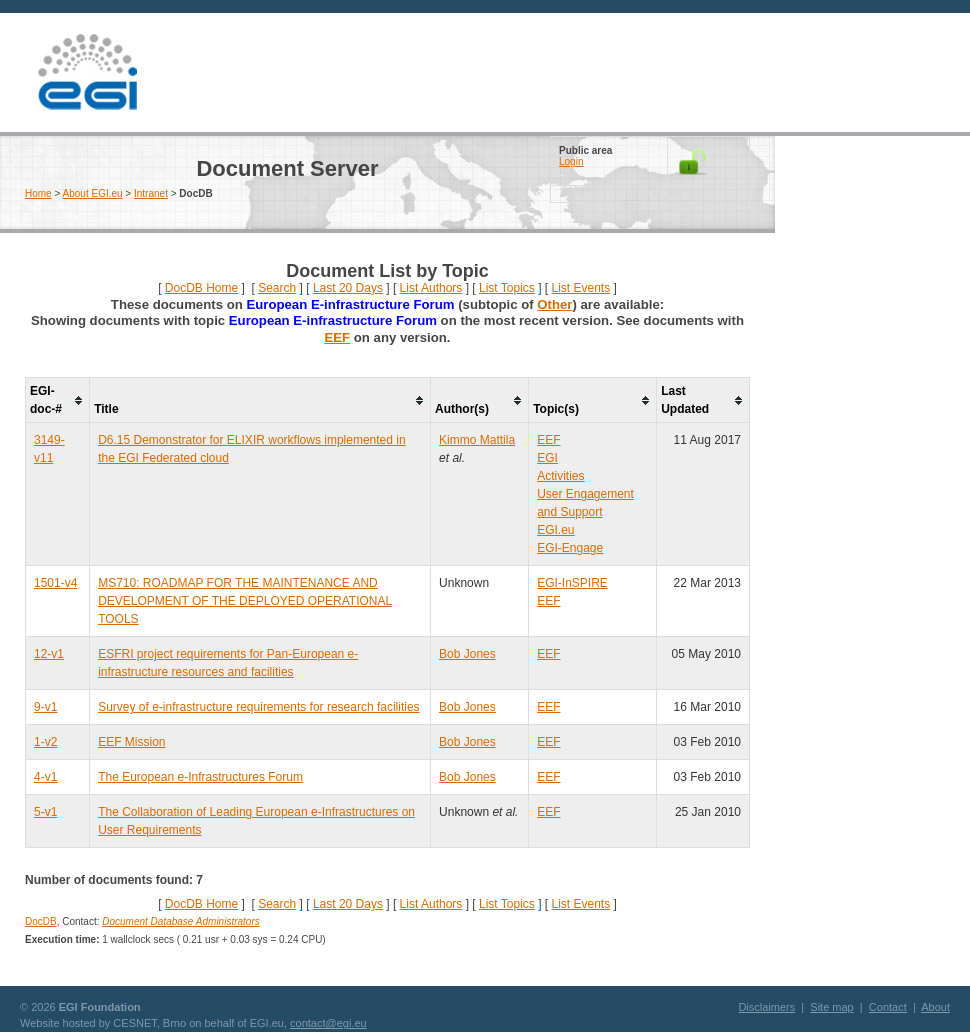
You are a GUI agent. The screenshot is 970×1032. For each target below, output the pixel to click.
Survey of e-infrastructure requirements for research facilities (258, 707)
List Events (580, 288)
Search (277, 288)
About (935, 1007)
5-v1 (45, 812)
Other (554, 304)
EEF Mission (131, 742)
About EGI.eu (93, 193)
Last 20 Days (348, 288)
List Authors (431, 288)
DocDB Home (201, 288)
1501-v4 (55, 583)
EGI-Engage (570, 548)
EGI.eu (555, 530)
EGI (87, 72)
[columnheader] (58, 400)
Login (571, 161)
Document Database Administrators (180, 921)
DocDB (41, 921)
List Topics (507, 288)
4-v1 (45, 777)
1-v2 (45, 742)
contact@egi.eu (328, 1023)
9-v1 (45, 707)
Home (38, 193)
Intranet (151, 193)
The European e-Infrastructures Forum (200, 777)
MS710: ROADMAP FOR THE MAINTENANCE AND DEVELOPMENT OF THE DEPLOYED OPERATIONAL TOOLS (245, 601)
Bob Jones (467, 654)
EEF (337, 337)
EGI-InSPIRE (572, 583)
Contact (888, 1007)
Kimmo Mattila (477, 440)
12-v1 (49, 654)
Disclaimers (766, 1007)
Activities (560, 476)
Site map (831, 1007)
